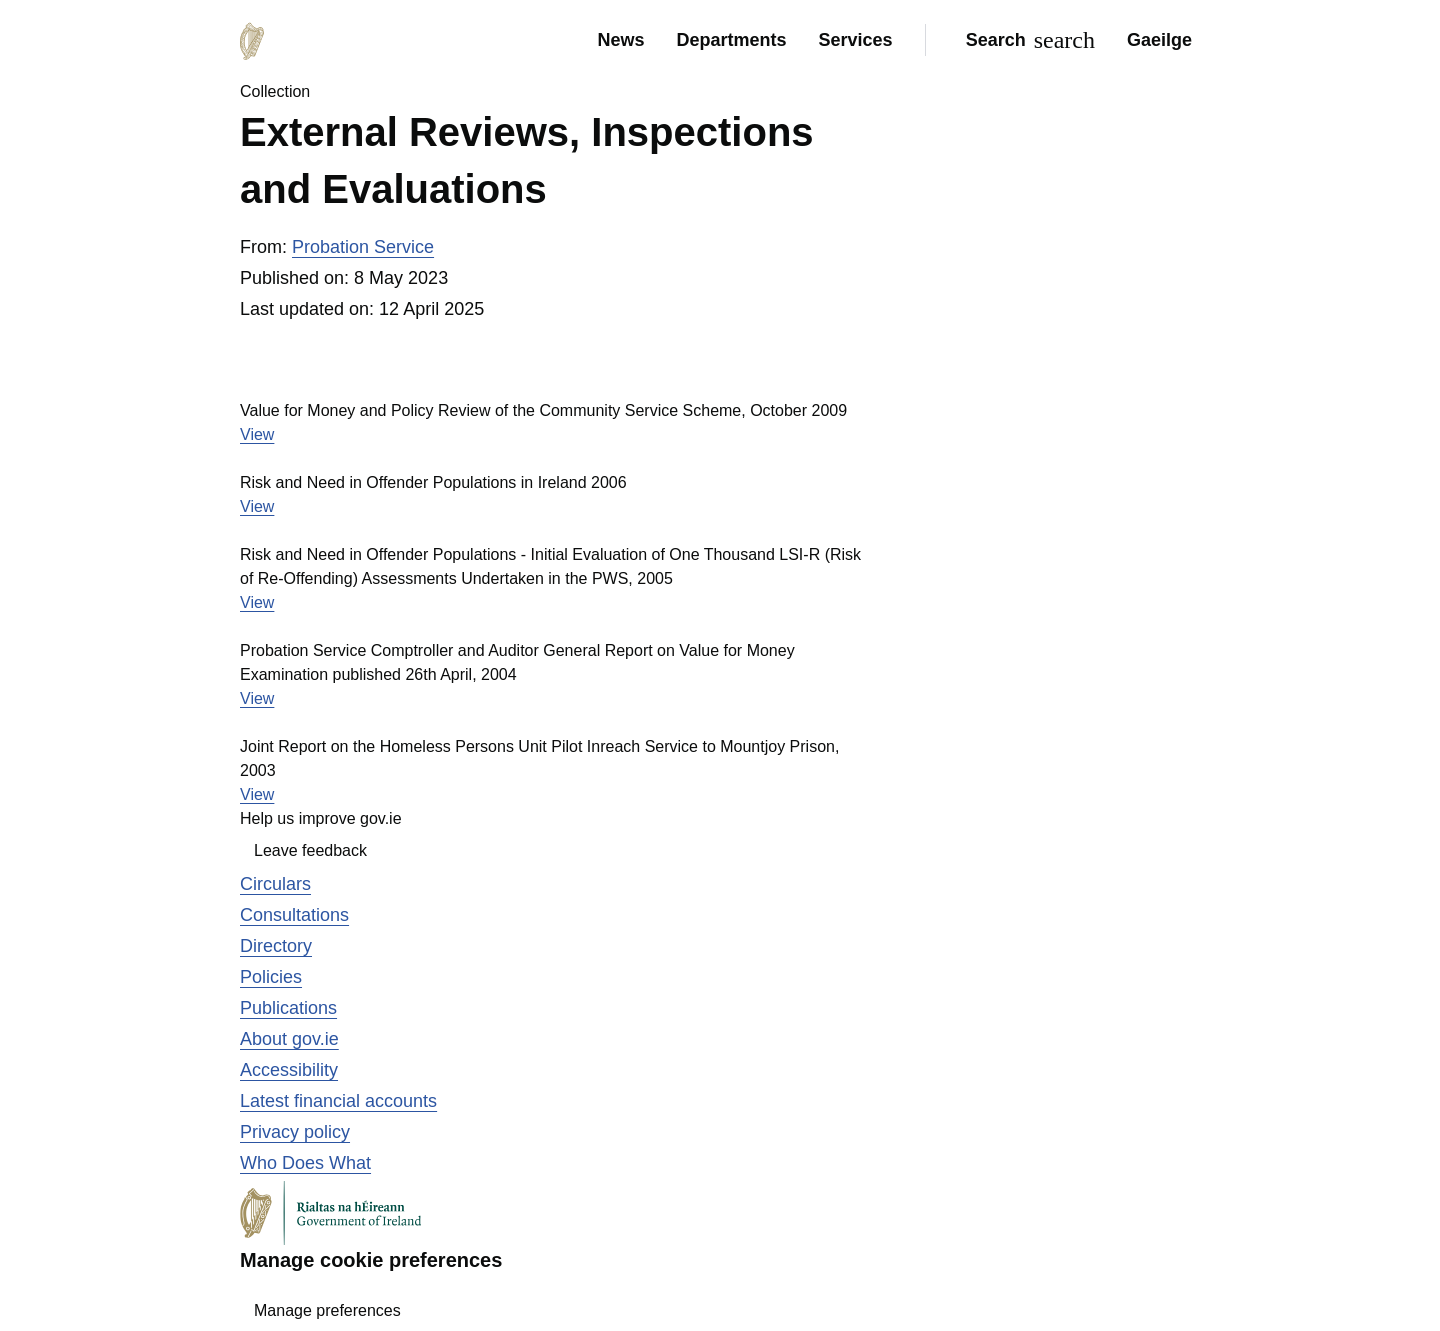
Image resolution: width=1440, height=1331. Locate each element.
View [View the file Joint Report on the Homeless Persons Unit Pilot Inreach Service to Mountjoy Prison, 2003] (257, 794)
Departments (732, 40)
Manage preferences (327, 1310)
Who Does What (305, 1163)
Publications (288, 1008)
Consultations (294, 915)
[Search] (1026, 40)
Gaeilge (1159, 40)
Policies (271, 977)
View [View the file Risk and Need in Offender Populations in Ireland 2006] (257, 506)
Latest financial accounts (338, 1101)
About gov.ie (289, 1039)
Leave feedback (310, 850)
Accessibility (289, 1070)
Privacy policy (295, 1132)
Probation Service (363, 247)
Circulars (275, 884)
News (620, 40)
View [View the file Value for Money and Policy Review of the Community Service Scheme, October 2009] (257, 434)
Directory (276, 946)
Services (856, 40)
